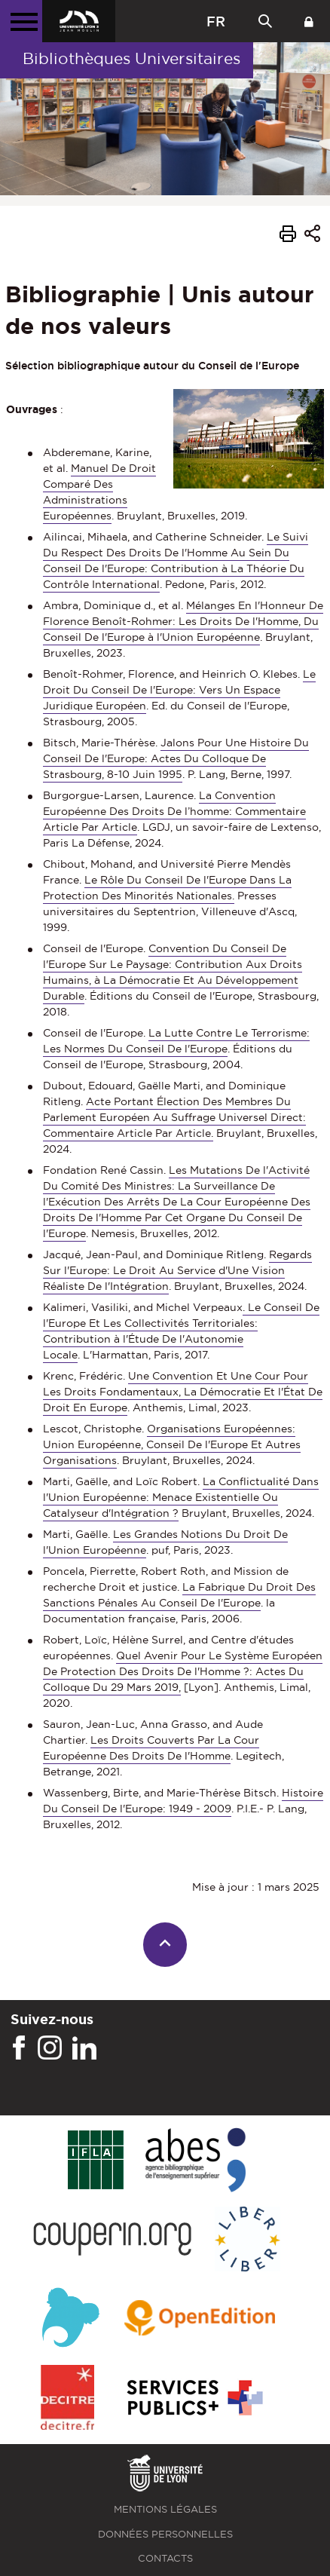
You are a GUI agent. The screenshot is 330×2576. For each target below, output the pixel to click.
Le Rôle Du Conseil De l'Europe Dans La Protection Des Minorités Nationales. (167, 888)
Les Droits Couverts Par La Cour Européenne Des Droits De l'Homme (151, 1748)
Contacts (165, 2558)
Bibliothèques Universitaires (131, 58)
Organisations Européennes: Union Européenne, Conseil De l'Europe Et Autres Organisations (172, 1444)
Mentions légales (165, 2509)
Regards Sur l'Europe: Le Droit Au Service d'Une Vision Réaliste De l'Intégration (177, 1270)
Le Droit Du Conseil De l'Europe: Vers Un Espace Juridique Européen (179, 690)
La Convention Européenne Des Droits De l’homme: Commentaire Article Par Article (174, 811)
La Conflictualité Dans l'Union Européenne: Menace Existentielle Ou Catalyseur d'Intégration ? (181, 1497)
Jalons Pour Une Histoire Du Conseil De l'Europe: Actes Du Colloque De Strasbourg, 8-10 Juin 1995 (176, 758)
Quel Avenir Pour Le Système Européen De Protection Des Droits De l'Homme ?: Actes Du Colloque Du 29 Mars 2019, (182, 1671)
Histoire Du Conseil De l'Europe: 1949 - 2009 (183, 1801)
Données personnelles (165, 2534)
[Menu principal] (21, 21)
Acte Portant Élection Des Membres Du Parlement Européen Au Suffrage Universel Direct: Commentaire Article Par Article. (174, 1117)
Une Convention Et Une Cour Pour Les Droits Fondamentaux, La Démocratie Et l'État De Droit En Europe (182, 1392)
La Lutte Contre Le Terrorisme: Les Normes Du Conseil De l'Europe (176, 1041)
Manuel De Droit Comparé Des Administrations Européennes (99, 492)
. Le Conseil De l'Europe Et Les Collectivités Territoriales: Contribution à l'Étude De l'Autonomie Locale (181, 1331)
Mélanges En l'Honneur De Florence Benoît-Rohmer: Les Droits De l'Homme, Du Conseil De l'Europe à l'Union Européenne (183, 621)
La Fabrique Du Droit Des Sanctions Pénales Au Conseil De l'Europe (179, 1595)
